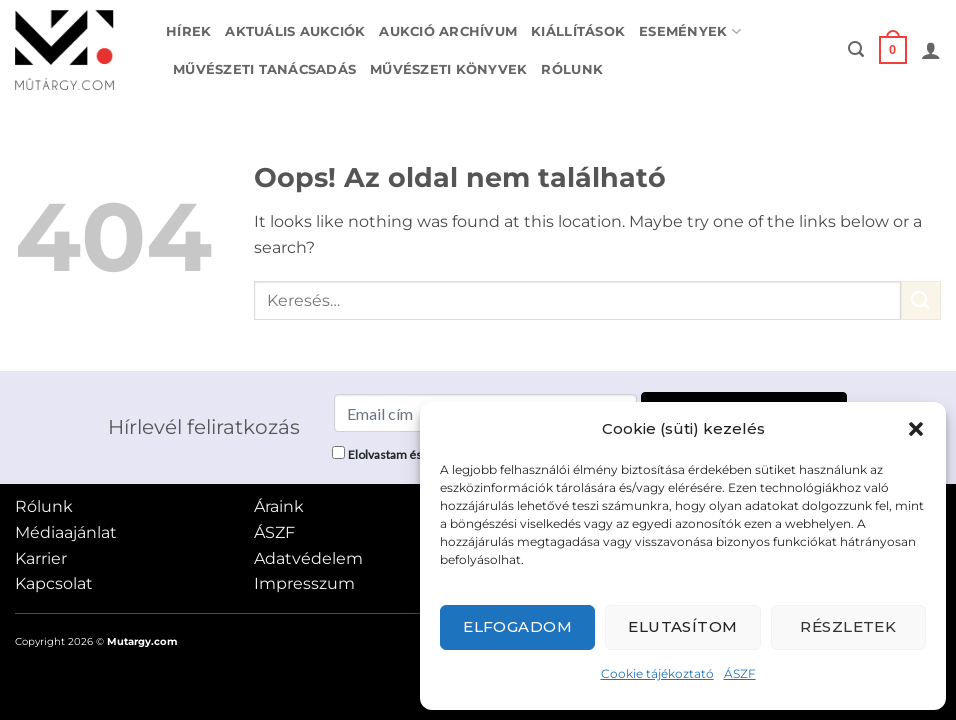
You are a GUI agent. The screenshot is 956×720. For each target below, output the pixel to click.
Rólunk (572, 69)
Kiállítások (578, 31)
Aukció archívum (448, 31)
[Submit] (921, 300)
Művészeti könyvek (448, 69)
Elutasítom (683, 626)
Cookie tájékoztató (657, 673)
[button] (916, 429)
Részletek (848, 626)
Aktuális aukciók (295, 31)
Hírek (188, 31)
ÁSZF (740, 673)
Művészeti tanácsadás (264, 69)
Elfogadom (517, 626)
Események (690, 31)
